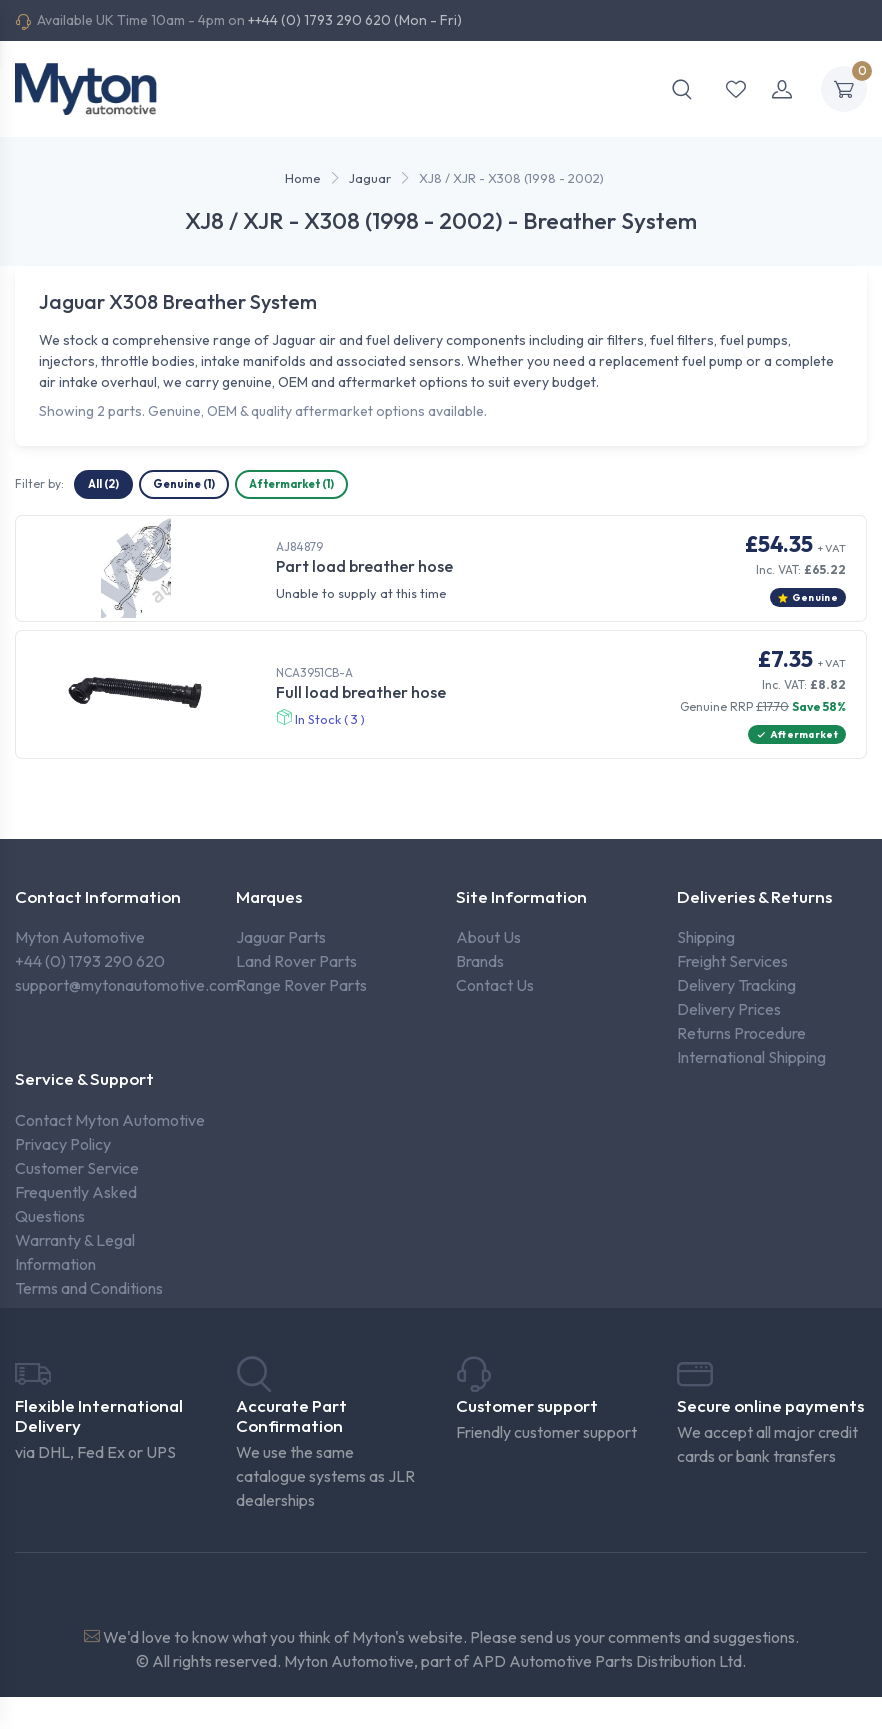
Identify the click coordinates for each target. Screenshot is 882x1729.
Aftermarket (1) (291, 484)
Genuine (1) (184, 484)
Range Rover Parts (301, 985)
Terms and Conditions (89, 1288)
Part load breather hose (364, 566)
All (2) (103, 484)
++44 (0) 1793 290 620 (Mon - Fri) (355, 20)
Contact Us (495, 985)
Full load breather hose (361, 692)
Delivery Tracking (736, 985)
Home (303, 178)
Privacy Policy (63, 1144)
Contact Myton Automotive (110, 1120)
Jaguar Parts (281, 937)
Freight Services (732, 961)
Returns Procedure (741, 1033)
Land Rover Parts (296, 961)
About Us (488, 937)
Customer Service (77, 1168)
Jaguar (370, 178)
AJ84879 (299, 546)
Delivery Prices (729, 1009)
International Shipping (751, 1057)
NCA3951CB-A (314, 672)
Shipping (706, 937)
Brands (480, 961)
